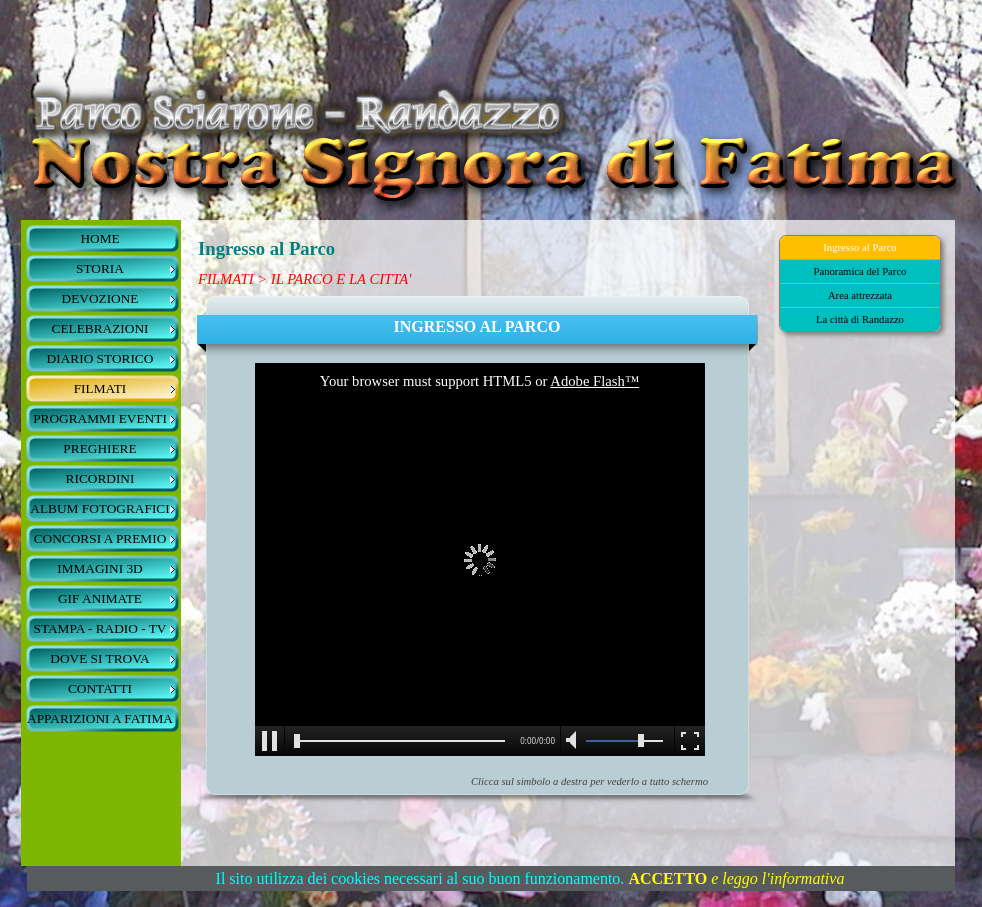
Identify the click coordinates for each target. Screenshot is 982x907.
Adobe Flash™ (594, 381)
